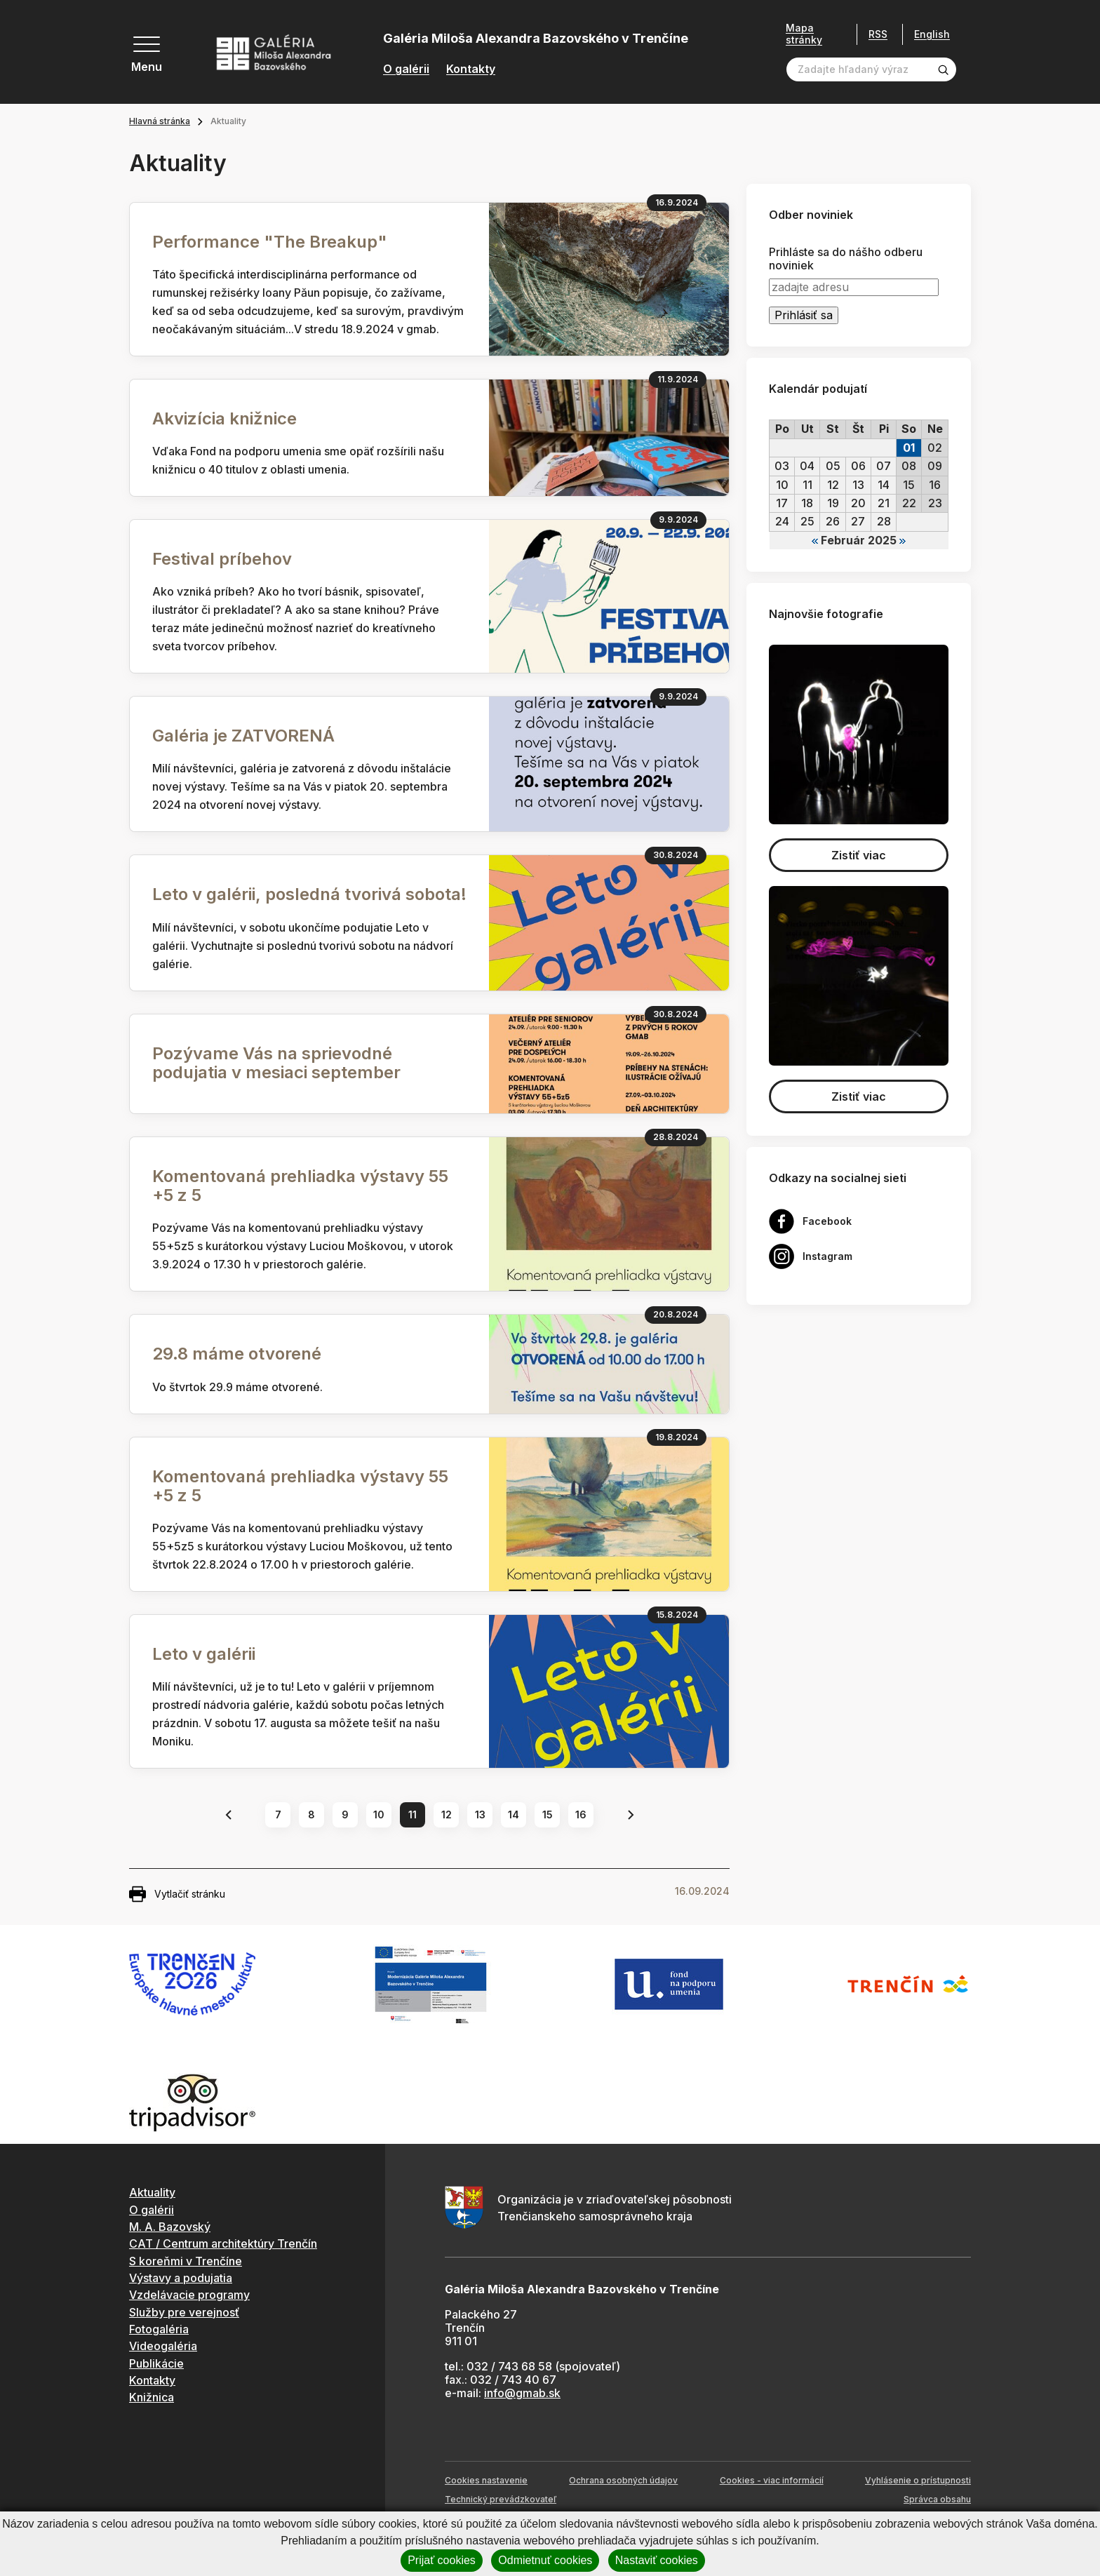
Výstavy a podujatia (180, 2278)
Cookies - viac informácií (772, 2480)
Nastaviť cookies (656, 2560)
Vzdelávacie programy (189, 2295)
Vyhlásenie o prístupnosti (918, 2480)
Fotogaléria (159, 2329)
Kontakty (470, 69)
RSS (877, 34)
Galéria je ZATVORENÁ (243, 735)
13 (480, 1814)
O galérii (406, 69)
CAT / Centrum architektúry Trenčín (223, 2243)
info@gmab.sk (522, 2393)
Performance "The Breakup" (269, 242)
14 (513, 1814)
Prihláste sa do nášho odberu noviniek (846, 259)
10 (378, 1814)
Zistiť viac (858, 855)
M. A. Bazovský (169, 2227)
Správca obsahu (937, 2499)
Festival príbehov (222, 559)
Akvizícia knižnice (224, 418)
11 (412, 1814)
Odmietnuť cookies (545, 2560)
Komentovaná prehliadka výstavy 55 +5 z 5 (300, 1185)
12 (446, 1814)
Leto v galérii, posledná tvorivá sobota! (309, 894)
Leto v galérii (203, 1654)
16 (580, 1814)
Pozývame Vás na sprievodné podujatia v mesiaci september (276, 1062)
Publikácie (156, 2363)
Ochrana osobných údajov (623, 2480)
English (932, 34)
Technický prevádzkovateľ (500, 2499)
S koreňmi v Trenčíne (185, 2261)
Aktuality (152, 2192)
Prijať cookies (442, 2560)
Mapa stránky (804, 34)
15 (547, 1814)
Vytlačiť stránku (177, 1894)
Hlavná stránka (159, 121)
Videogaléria (163, 2346)
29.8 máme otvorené (236, 1353)
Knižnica (151, 2397)
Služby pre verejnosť (184, 2312)
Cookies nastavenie (486, 2480)
